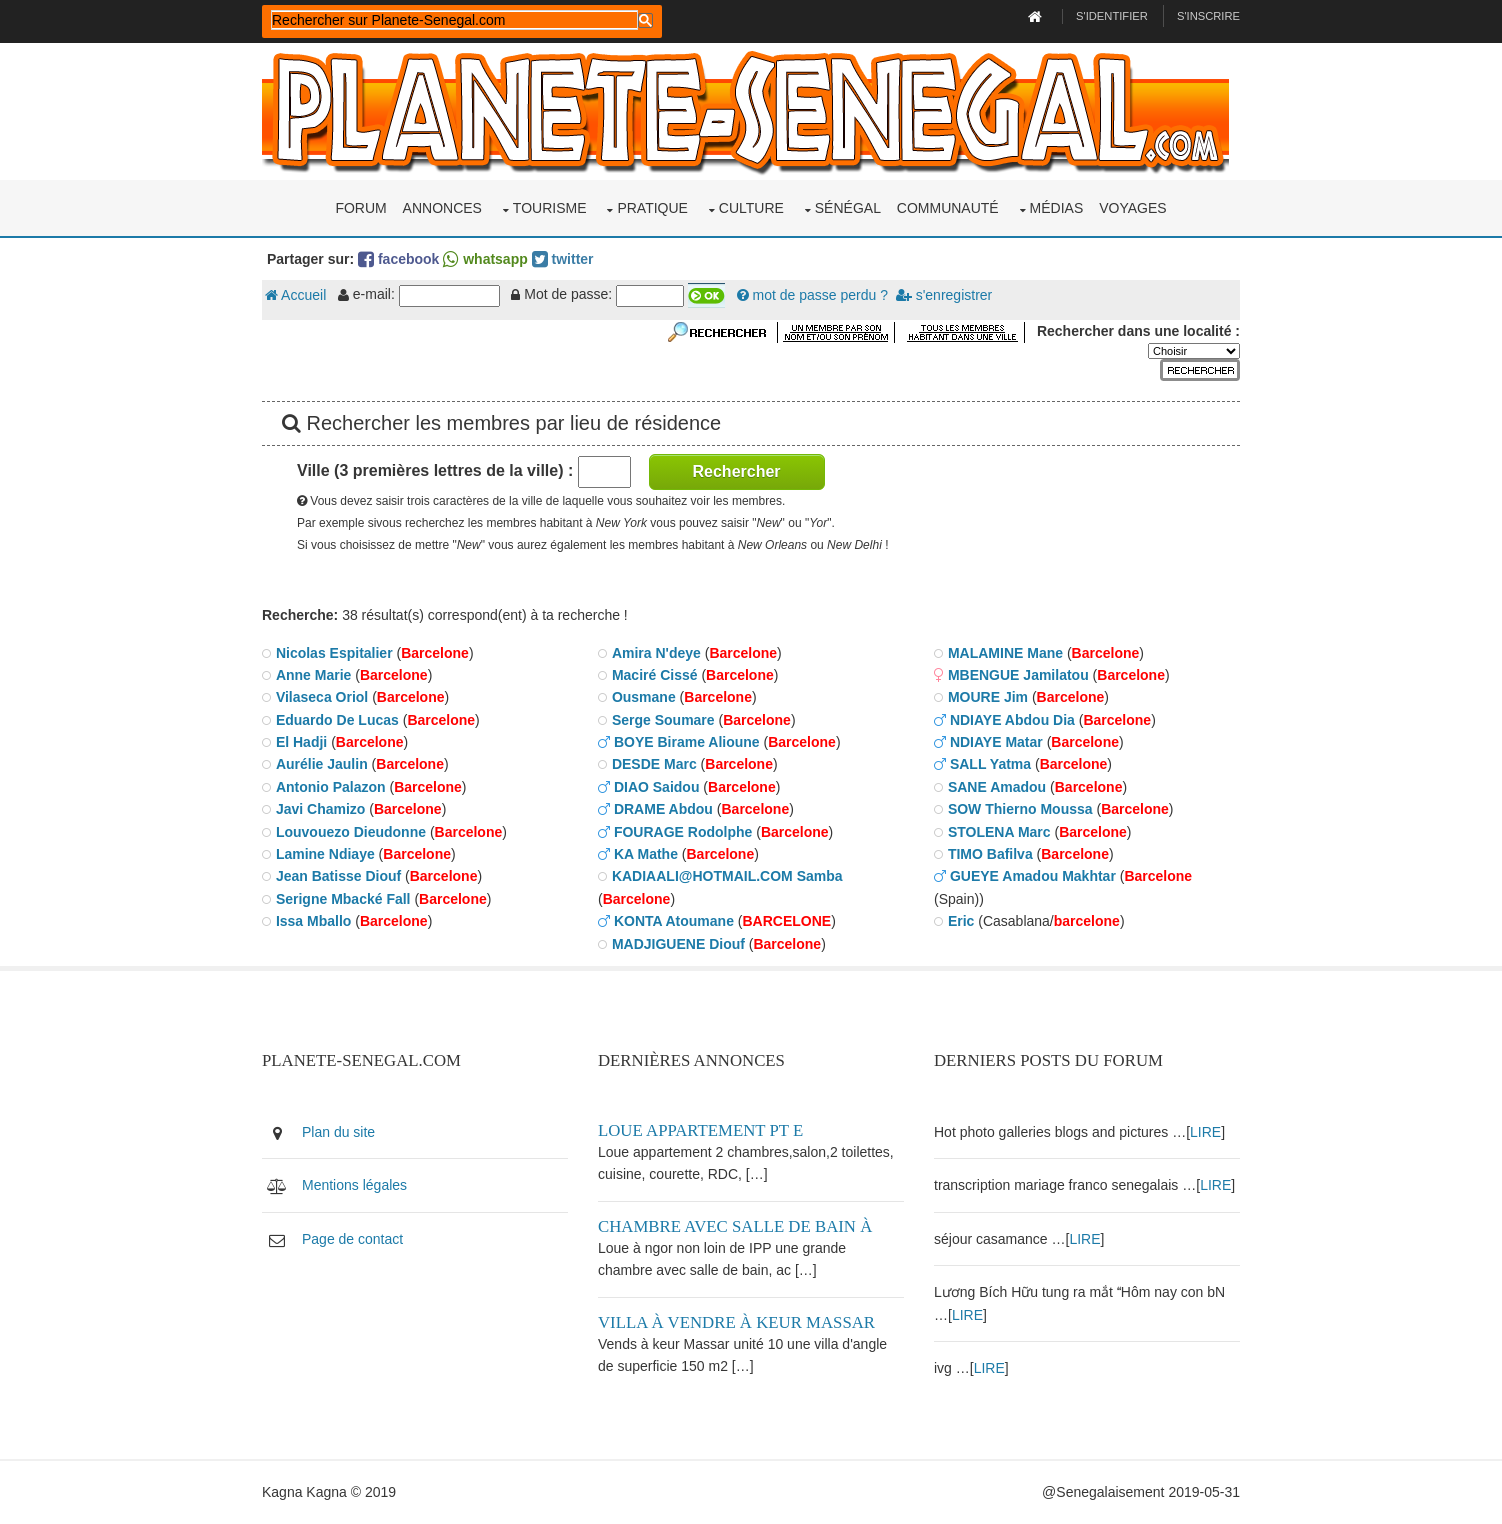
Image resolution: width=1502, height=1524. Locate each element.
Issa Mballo (313, 921)
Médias (1057, 208)
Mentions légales (354, 1185)
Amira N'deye (656, 653)
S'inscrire (1208, 16)
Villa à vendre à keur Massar (736, 1322)
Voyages (1132, 208)
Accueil (295, 295)
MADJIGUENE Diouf (678, 944)
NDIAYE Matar (996, 742)
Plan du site (338, 1132)
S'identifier (1112, 16)
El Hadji (301, 742)
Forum (360, 208)
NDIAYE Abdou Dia (1012, 720)
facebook (398, 259)
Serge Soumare (663, 720)
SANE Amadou (997, 787)
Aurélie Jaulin (322, 764)
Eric (961, 921)
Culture (751, 208)
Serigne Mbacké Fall (343, 899)
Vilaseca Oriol (322, 697)
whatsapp (485, 259)
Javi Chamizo (320, 809)
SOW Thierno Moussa (1020, 809)
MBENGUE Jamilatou (1018, 675)
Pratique (652, 208)
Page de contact (352, 1239)
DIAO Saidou (657, 787)
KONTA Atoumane (674, 921)
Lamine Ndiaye (325, 854)
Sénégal (848, 208)
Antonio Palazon (331, 787)
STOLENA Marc (999, 832)
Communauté (948, 208)
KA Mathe (646, 854)
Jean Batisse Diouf (338, 876)
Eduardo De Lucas (337, 720)
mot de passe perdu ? (812, 295)
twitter (563, 259)
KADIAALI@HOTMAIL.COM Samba (727, 876)
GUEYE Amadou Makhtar (1033, 876)
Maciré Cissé (655, 675)
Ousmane (644, 697)
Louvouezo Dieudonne (351, 832)
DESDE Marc (654, 764)
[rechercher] (454, 20)
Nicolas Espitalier (334, 653)
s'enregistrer (944, 295)
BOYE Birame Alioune (687, 742)
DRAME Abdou (663, 809)
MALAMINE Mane (1005, 653)
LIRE (1205, 1132)
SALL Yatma (990, 764)
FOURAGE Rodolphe (683, 832)
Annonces (442, 208)
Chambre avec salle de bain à (735, 1226)
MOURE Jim (988, 697)
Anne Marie (313, 675)
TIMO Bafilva (990, 854)
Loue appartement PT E (700, 1130)
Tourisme (550, 208)
